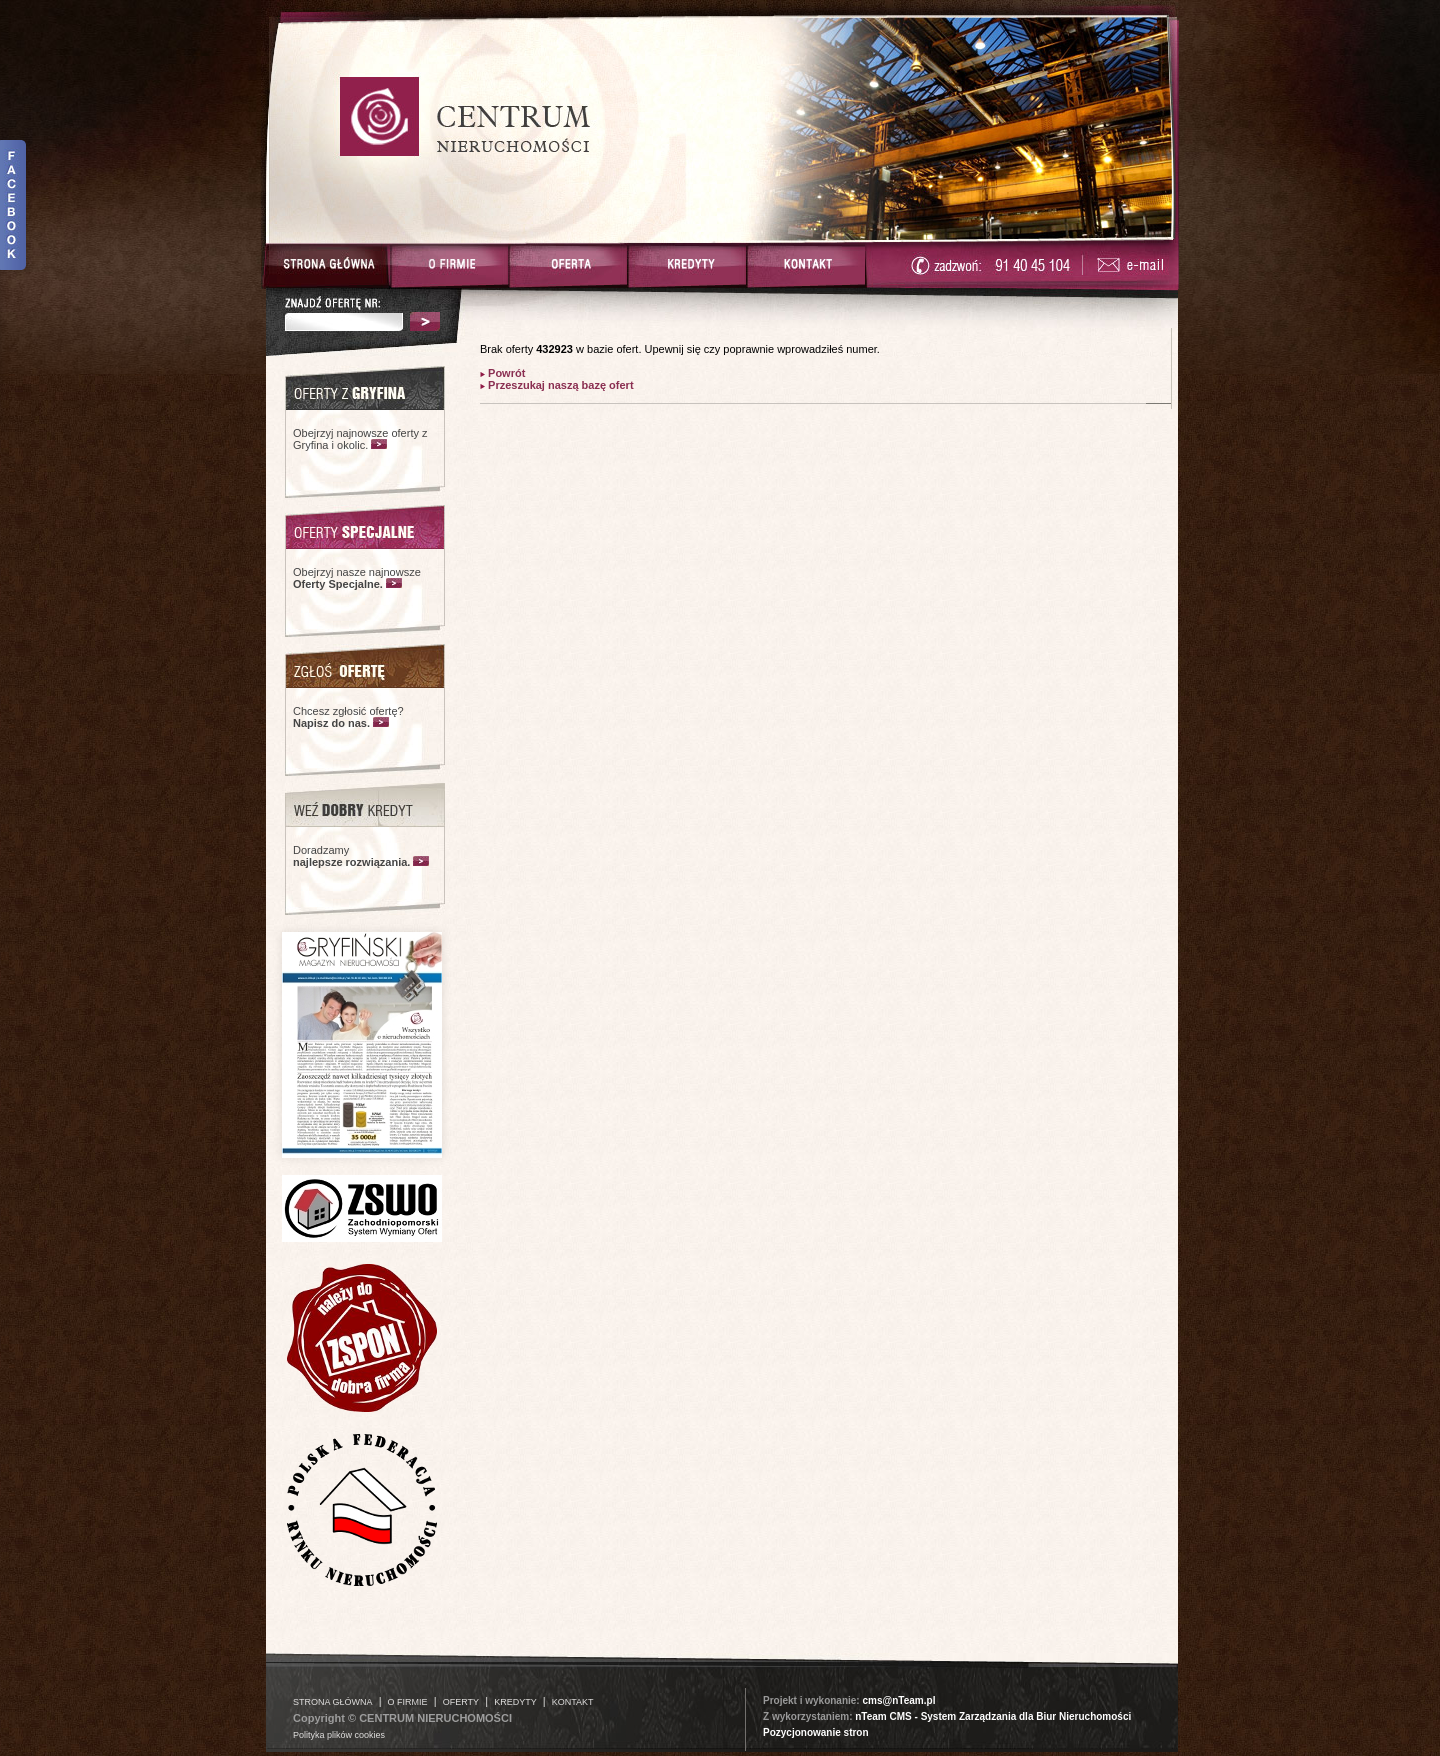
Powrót (505, 373)
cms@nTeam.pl (898, 1700)
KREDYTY (515, 1702)
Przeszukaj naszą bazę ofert (559, 385)
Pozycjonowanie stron (816, 1732)
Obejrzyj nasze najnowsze (357, 578)
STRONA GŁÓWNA (333, 1702)
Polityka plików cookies (339, 1735)
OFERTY (461, 1702)
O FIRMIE (408, 1702)
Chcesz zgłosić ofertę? (348, 717)
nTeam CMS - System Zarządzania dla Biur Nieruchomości (993, 1716)
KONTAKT (573, 1702)
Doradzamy (351, 856)
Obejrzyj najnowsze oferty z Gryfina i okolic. (360, 439)
